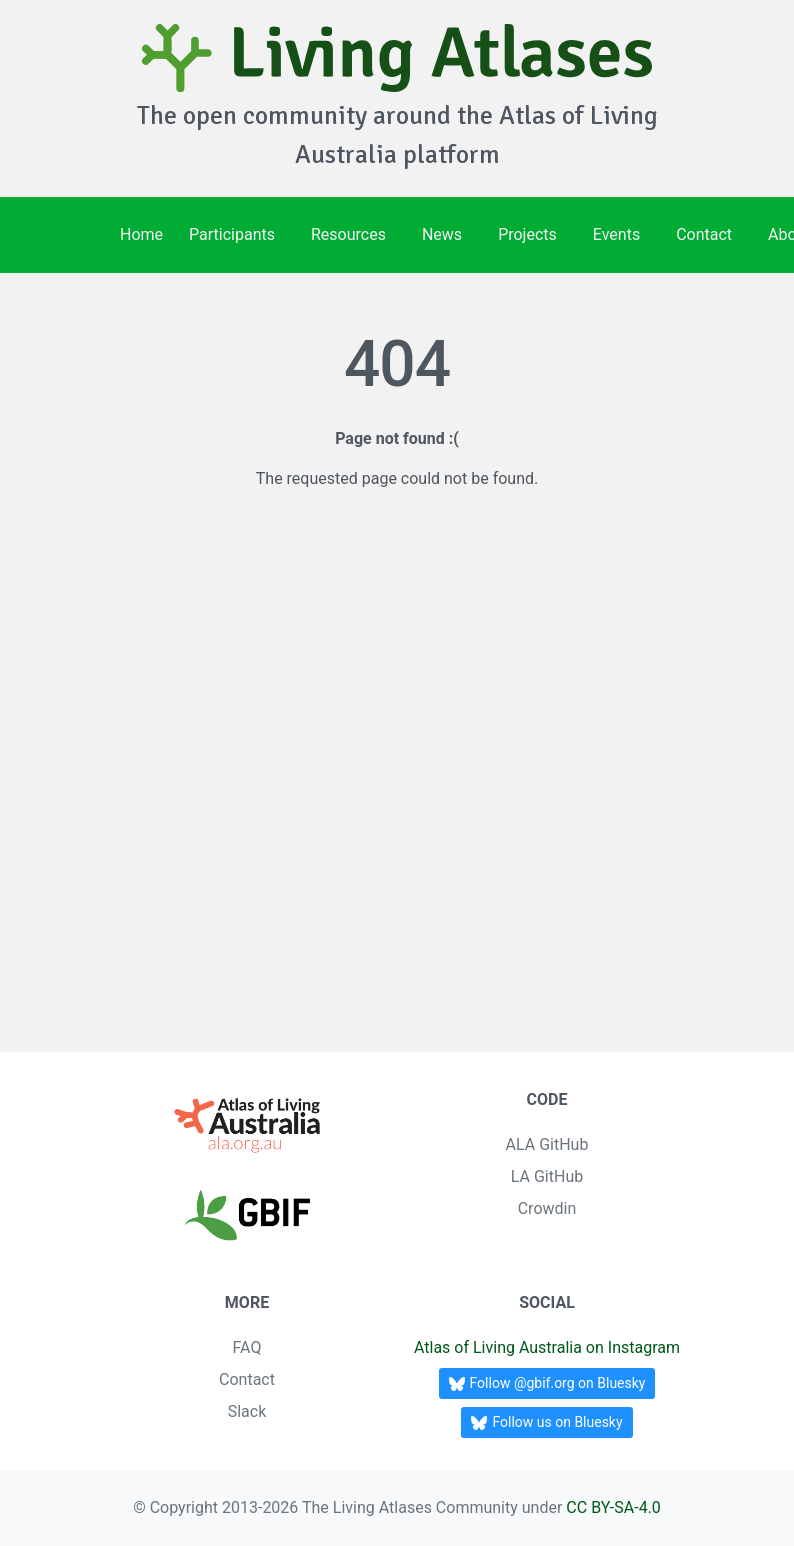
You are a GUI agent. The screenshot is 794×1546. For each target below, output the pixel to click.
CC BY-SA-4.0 (613, 1507)
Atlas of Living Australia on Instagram (547, 1347)
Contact (704, 234)
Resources (348, 234)
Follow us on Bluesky (546, 1422)
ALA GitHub (547, 1144)
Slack (247, 1411)
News (442, 234)
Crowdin (547, 1208)
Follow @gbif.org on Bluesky (547, 1383)
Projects (527, 234)
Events (616, 234)
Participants (232, 234)
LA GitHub (547, 1176)
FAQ (247, 1347)
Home (141, 234)
